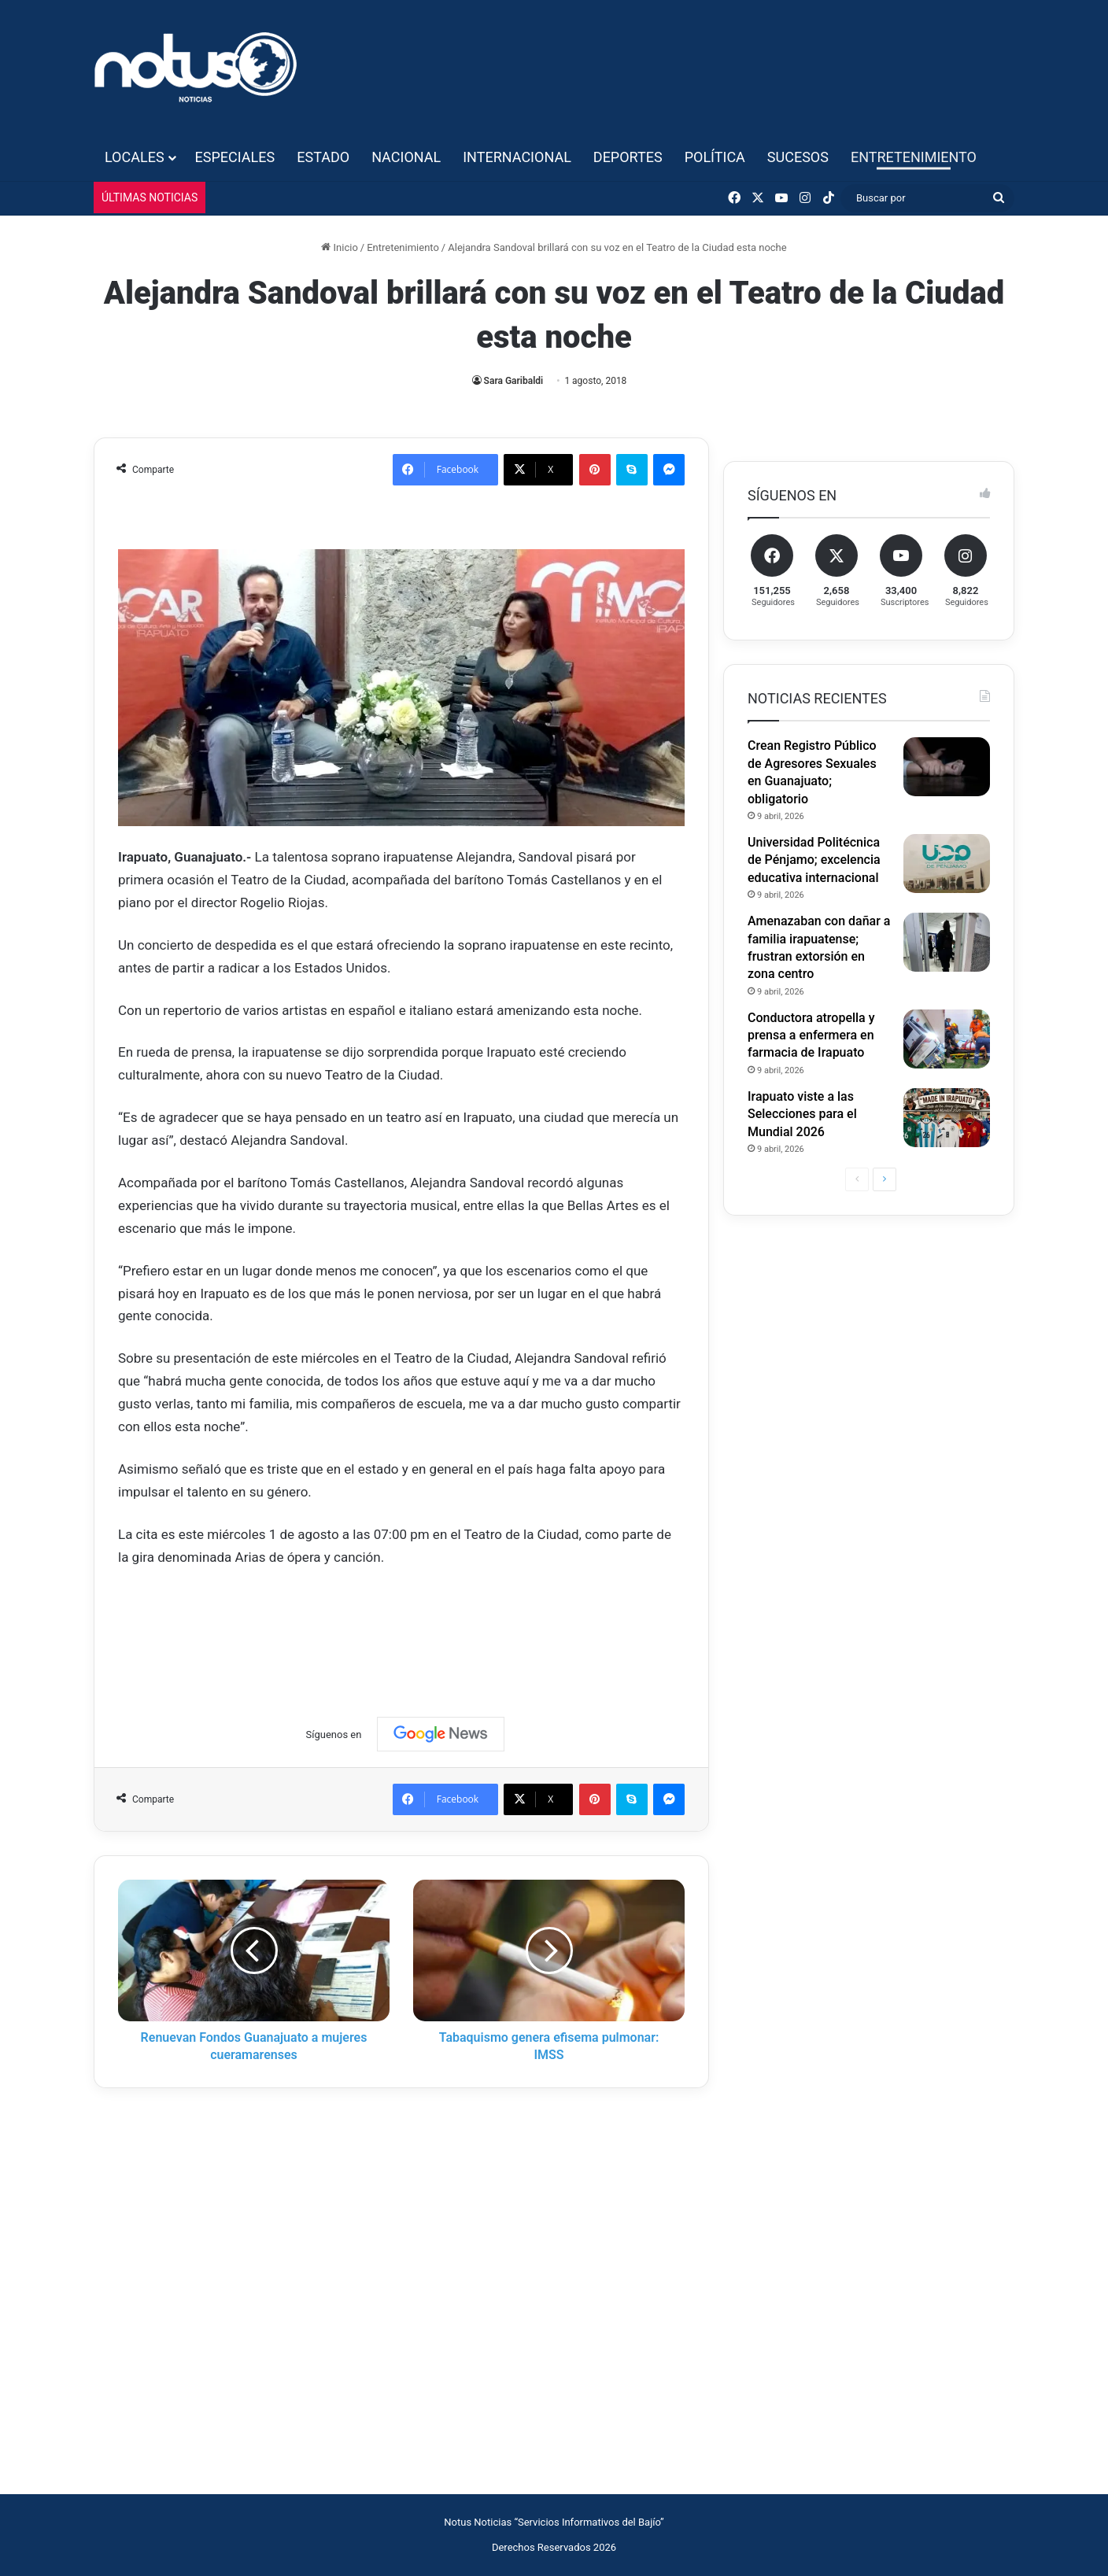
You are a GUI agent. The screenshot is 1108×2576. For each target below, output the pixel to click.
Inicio (339, 247)
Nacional (406, 157)
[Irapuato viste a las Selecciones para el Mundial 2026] (946, 1117)
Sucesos (798, 157)
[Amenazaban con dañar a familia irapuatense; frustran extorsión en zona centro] (946, 942)
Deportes (628, 157)
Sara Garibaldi (514, 380)
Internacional (517, 157)
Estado (323, 157)
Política (715, 157)
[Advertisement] (404, 1627)
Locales (134, 157)
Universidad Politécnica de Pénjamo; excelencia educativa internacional (814, 860)
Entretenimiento (914, 157)
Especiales (235, 157)
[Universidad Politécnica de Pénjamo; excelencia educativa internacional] (946, 863)
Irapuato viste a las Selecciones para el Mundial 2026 (802, 1114)
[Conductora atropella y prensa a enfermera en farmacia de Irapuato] (946, 1038)
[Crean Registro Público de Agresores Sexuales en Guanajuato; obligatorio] (946, 766)
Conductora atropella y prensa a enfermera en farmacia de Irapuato (811, 1035)
